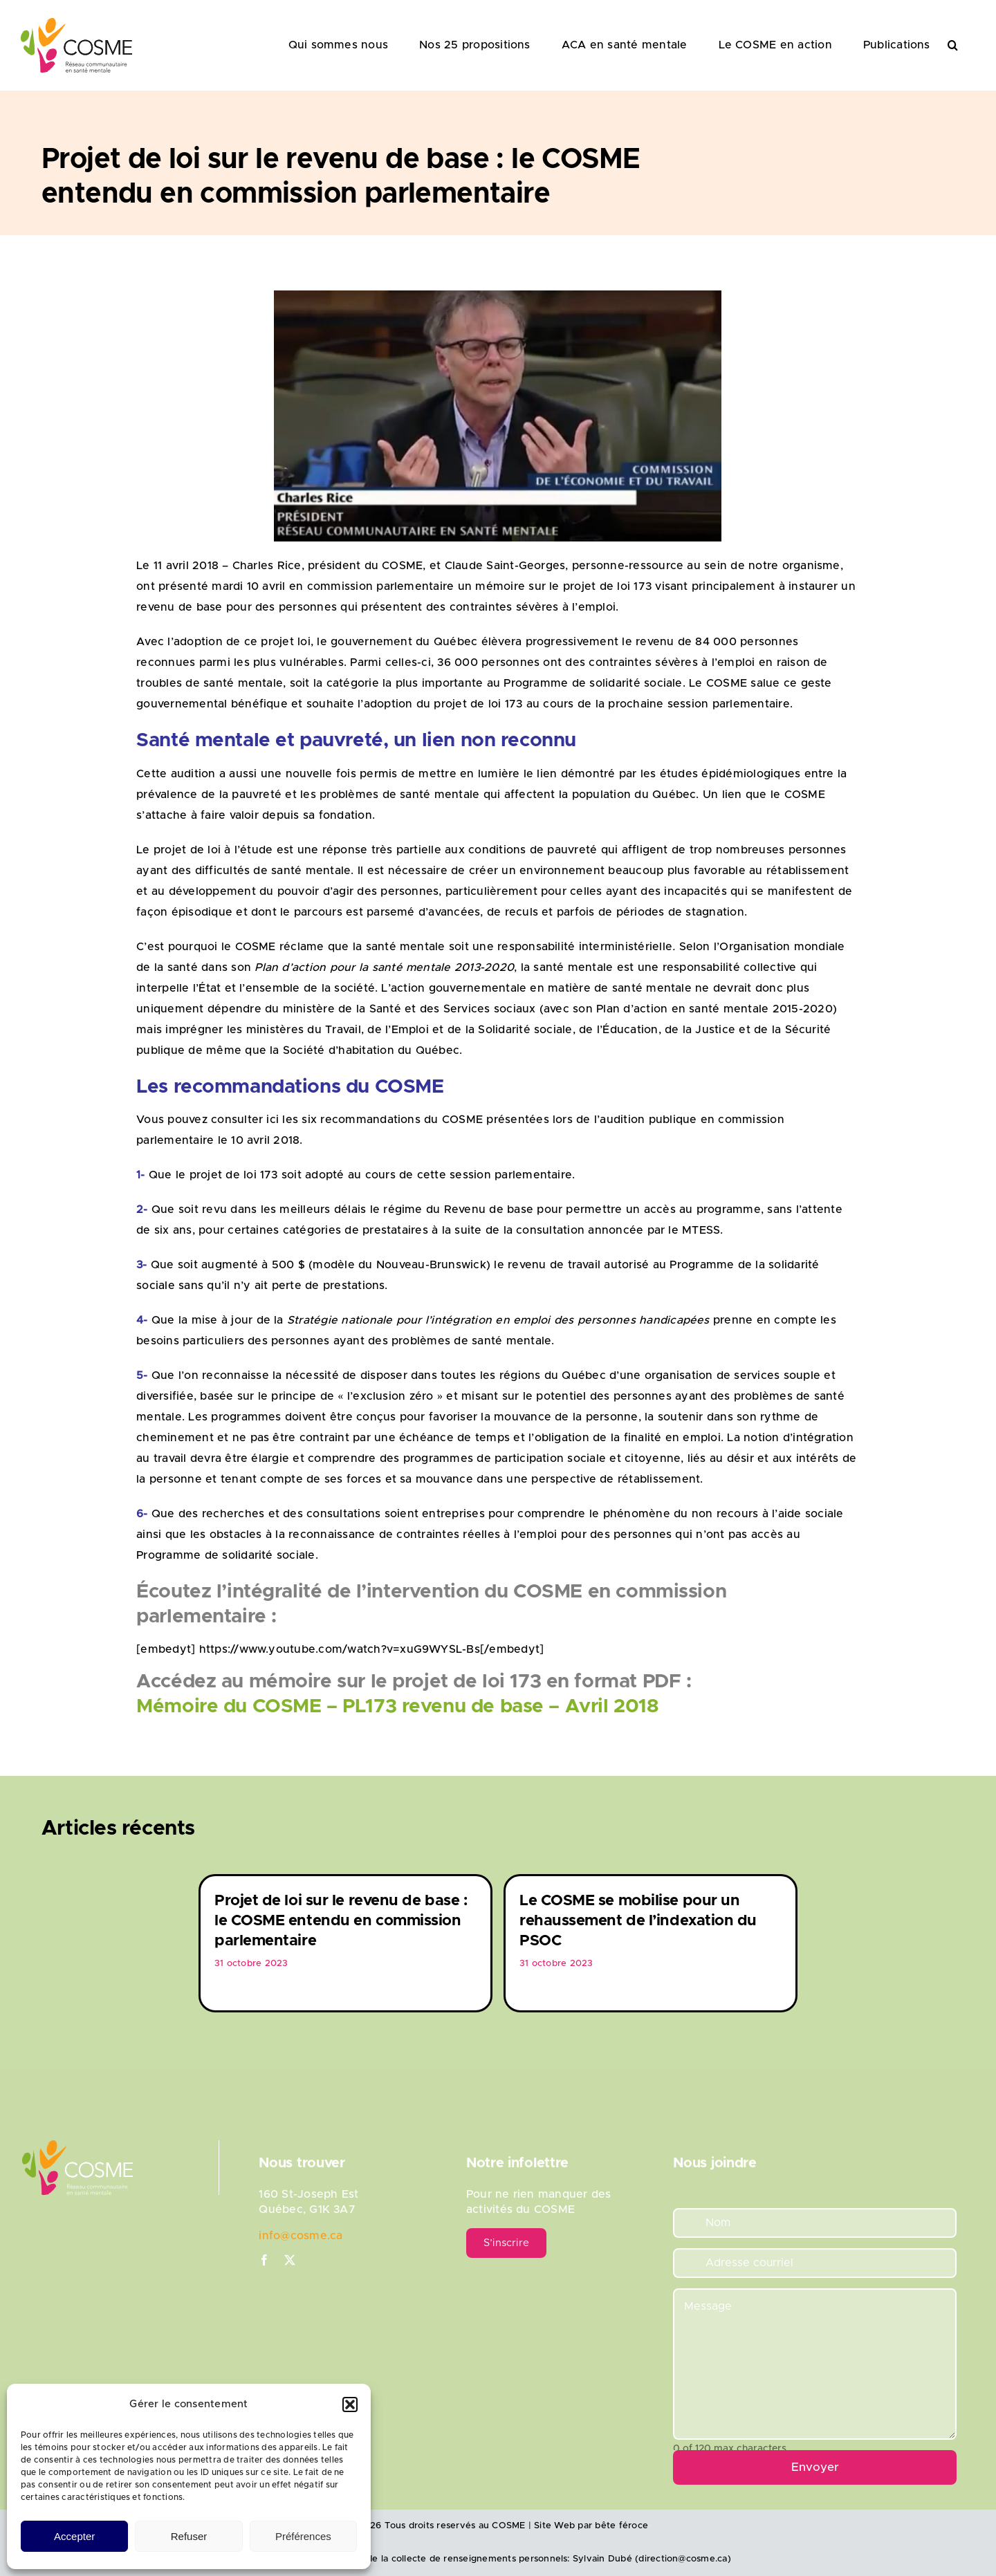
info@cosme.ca (300, 2235)
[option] (345, 1943)
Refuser (189, 2536)
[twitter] (289, 2259)
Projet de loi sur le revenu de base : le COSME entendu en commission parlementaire (340, 1921)
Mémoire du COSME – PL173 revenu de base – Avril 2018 (397, 1706)
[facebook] (264, 2259)
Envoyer (815, 2467)
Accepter (74, 2536)
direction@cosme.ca (682, 2559)
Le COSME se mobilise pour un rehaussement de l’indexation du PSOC (638, 1921)
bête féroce (621, 2525)
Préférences (303, 2536)
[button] (350, 2404)
